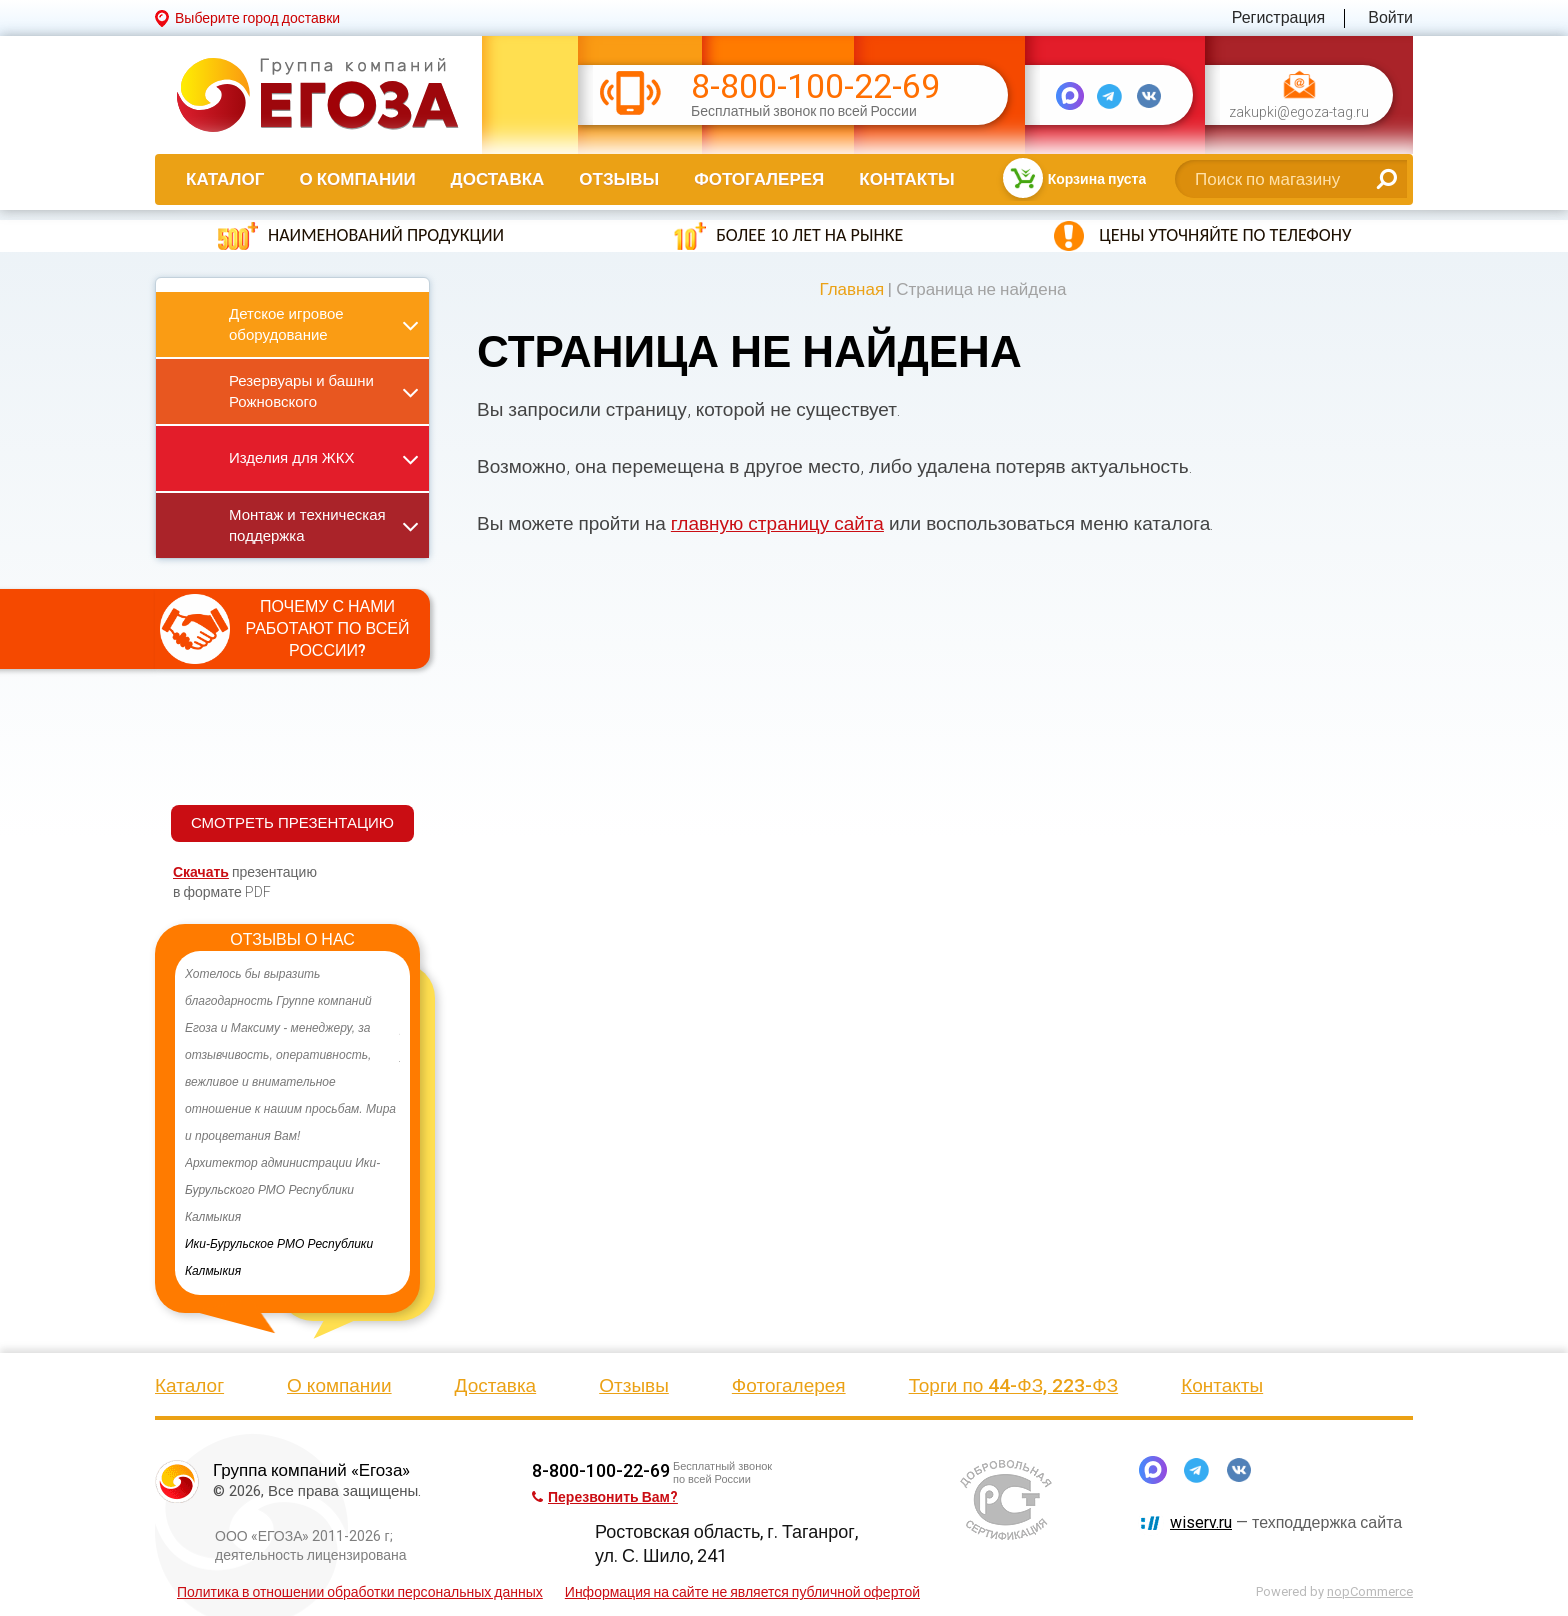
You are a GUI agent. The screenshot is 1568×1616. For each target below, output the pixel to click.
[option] (292, 1123)
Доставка (498, 179)
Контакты (906, 179)
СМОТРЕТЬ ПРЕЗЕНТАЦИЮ (292, 823)
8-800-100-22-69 (815, 86)
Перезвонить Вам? (605, 1497)
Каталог (225, 179)
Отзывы (619, 179)
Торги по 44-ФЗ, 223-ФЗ (1014, 1385)
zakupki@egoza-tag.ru (1299, 112)
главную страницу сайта (777, 523)
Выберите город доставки (257, 18)
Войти (1390, 17)
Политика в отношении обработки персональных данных (360, 1592)
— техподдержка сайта (1286, 1522)
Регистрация (1279, 17)
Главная (851, 289)
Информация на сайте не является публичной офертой (742, 1592)
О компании (357, 179)
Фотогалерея (759, 179)
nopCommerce (1370, 1591)
